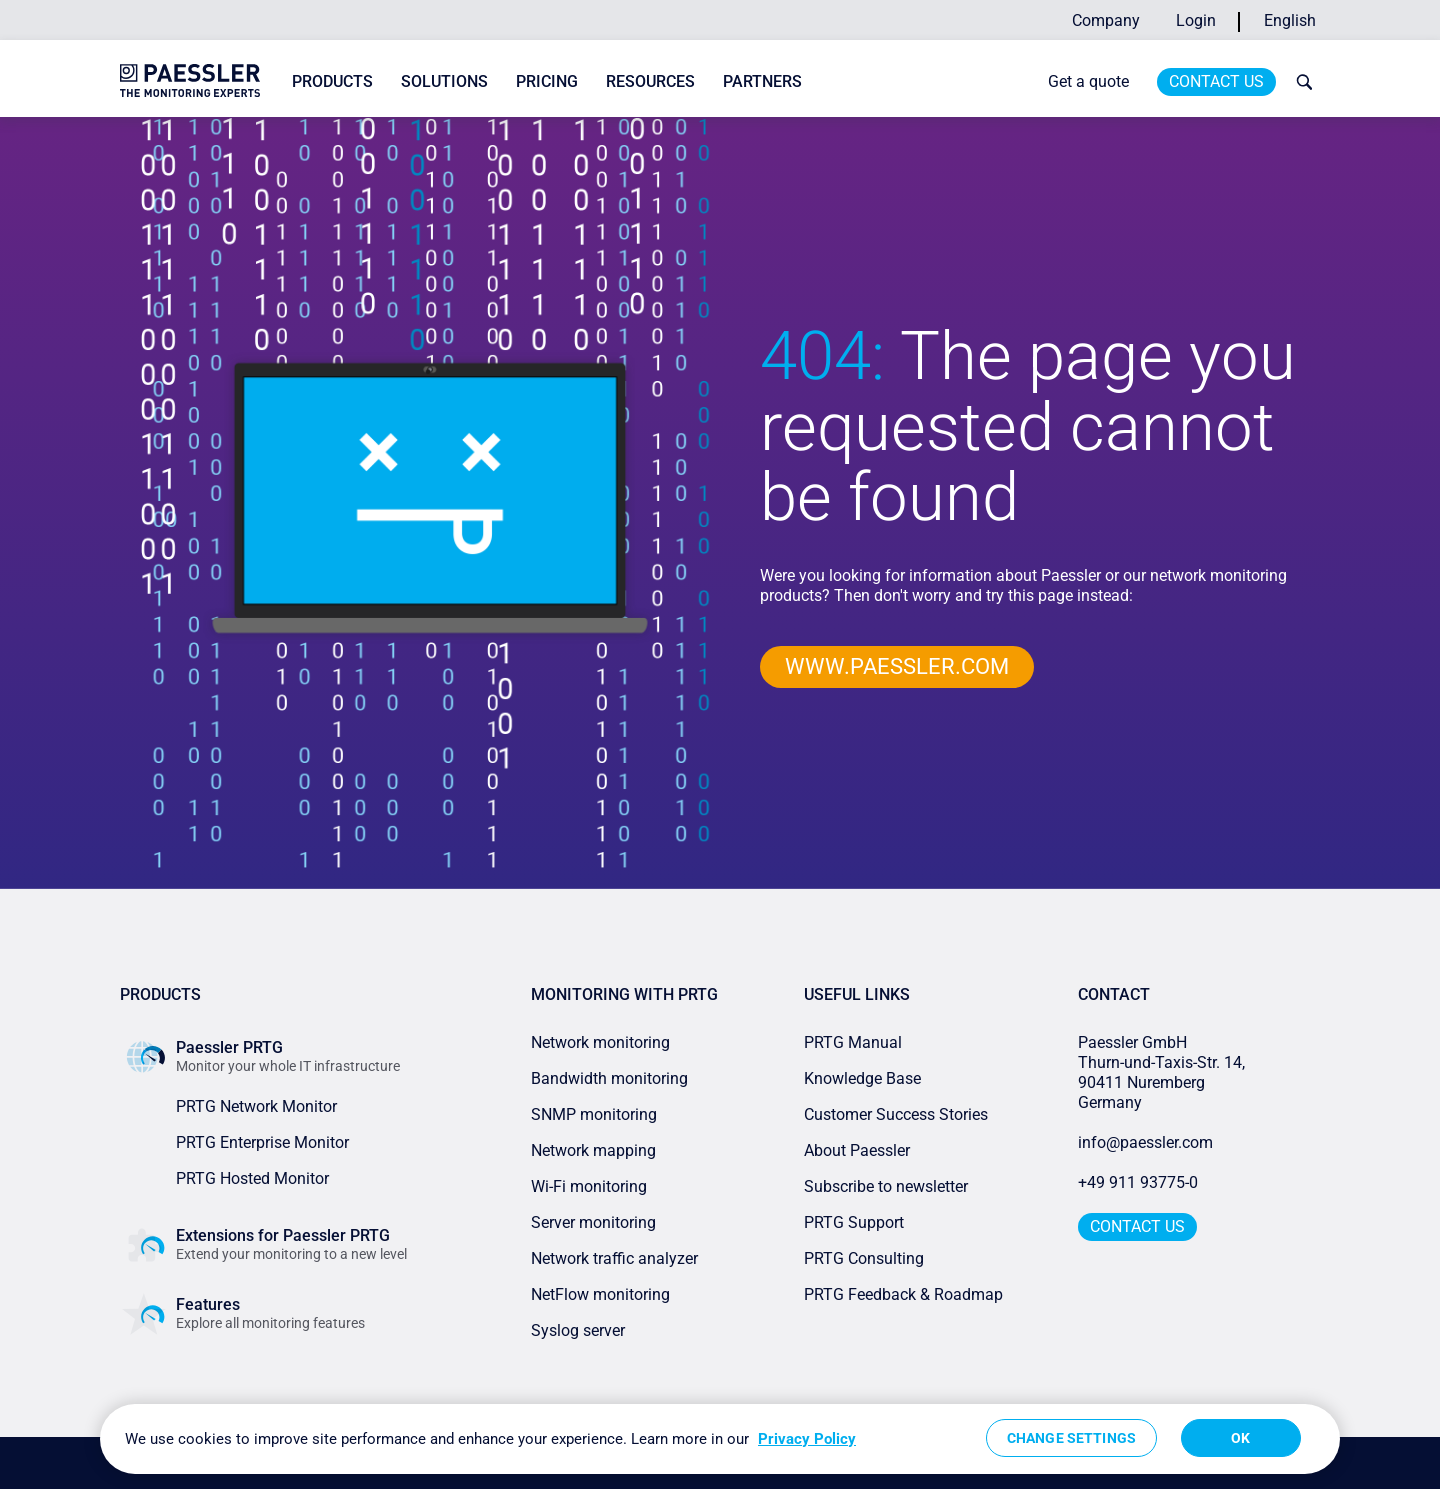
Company (1106, 20)
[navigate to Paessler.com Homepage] (190, 80)
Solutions (444, 81)
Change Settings (1071, 1438)
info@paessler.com (1145, 1142)
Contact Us (1216, 81)
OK (1240, 1438)
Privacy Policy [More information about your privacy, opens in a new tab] (807, 1439)
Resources (650, 81)
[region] (720, 1439)
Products (332, 81)
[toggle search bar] (1300, 82)
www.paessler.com (897, 666)
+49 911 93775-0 (1138, 1182)
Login (1196, 20)
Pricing (547, 81)
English (1290, 20)
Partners (762, 81)
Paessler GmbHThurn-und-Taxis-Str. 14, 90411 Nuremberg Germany (1163, 1072)
